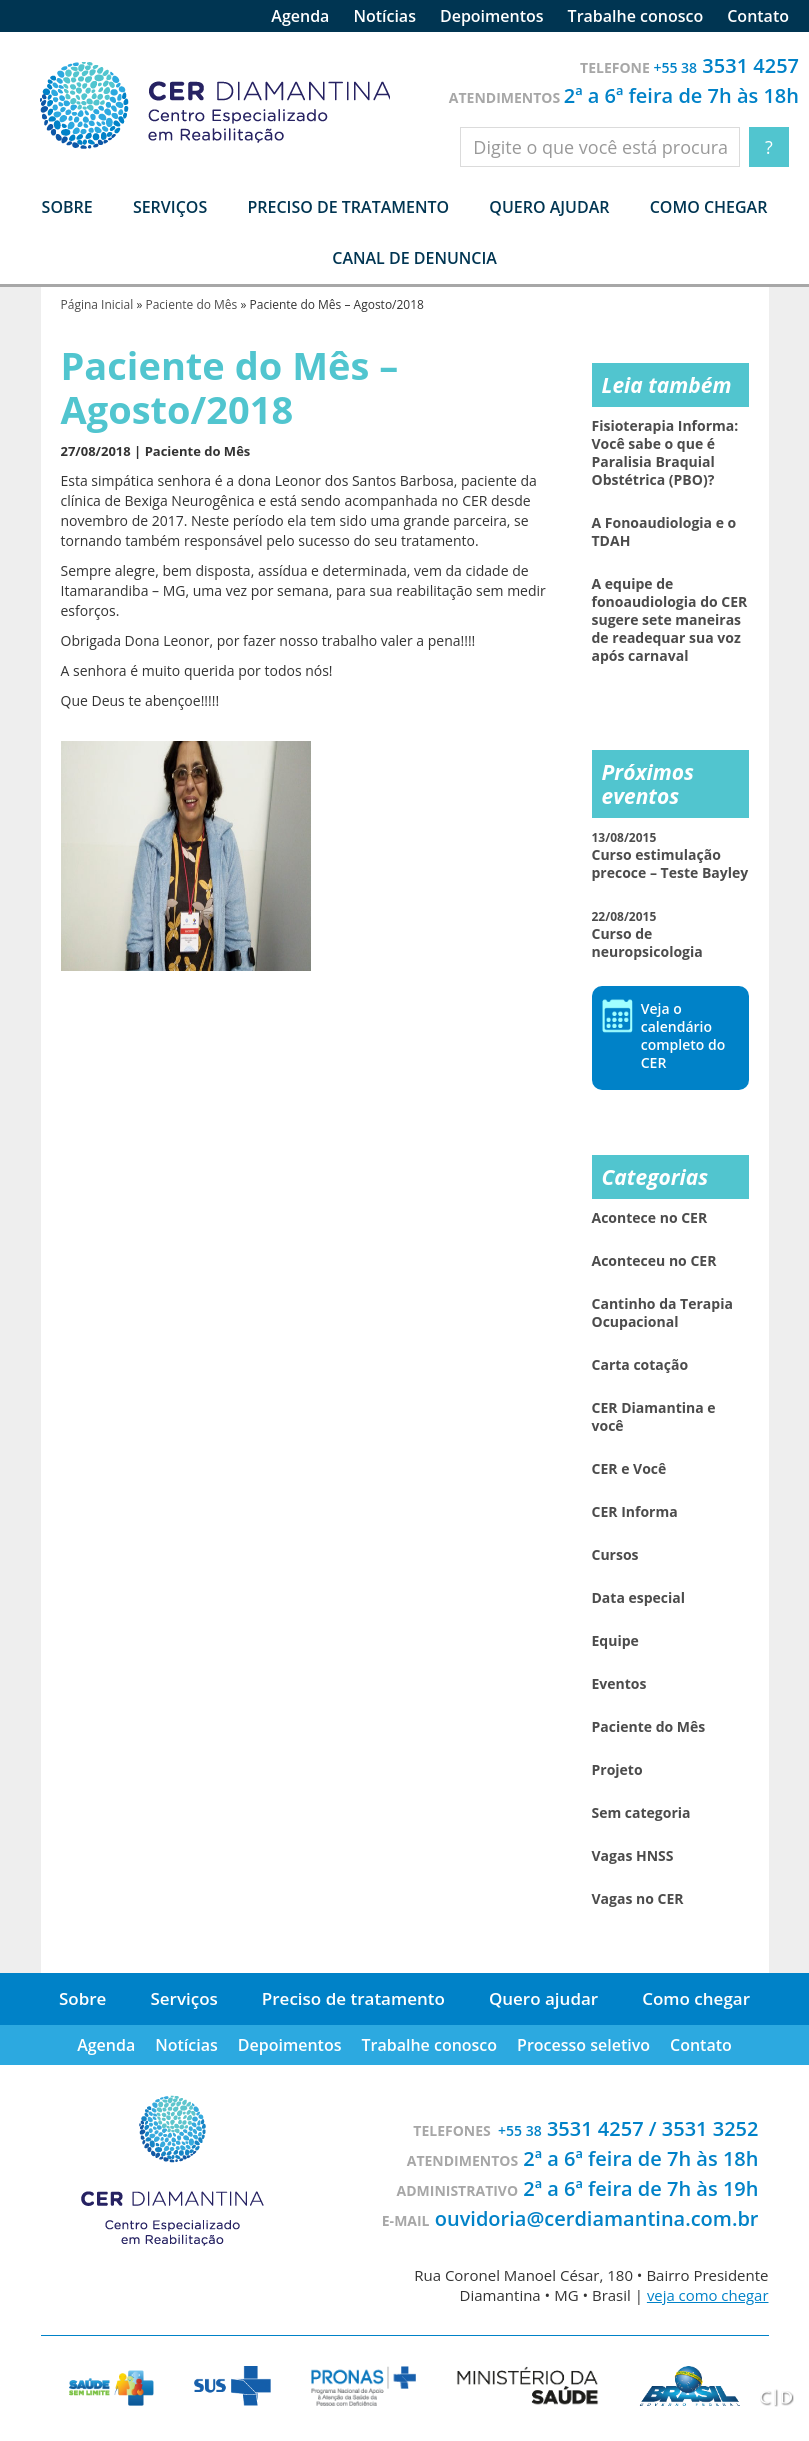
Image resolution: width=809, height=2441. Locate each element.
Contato (758, 16)
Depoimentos (492, 16)
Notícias (384, 16)
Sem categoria (641, 1813)
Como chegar (709, 207)
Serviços (183, 1998)
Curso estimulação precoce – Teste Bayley (670, 855)
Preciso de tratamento (348, 207)
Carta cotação (640, 1365)
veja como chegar (707, 2295)
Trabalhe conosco (636, 16)
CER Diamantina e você (654, 1417)
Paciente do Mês (191, 304)
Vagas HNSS (633, 1856)
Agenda (300, 16)
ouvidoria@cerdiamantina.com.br (597, 2218)
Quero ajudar (549, 207)
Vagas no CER (638, 1899)
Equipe (615, 1641)
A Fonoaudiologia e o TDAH (664, 532)
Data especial (639, 1598)
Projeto (617, 1770)
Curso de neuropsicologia (647, 934)
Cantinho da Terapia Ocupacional (662, 1313)
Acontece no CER (650, 1218)
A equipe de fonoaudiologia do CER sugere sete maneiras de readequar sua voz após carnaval (670, 620)
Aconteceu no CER (654, 1261)
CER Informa (635, 1512)
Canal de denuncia (414, 258)
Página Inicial (97, 304)
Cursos (615, 1555)
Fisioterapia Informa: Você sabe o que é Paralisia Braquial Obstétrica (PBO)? (665, 453)
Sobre (82, 1998)
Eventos (619, 1684)
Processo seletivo (583, 2045)
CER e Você (629, 1469)
